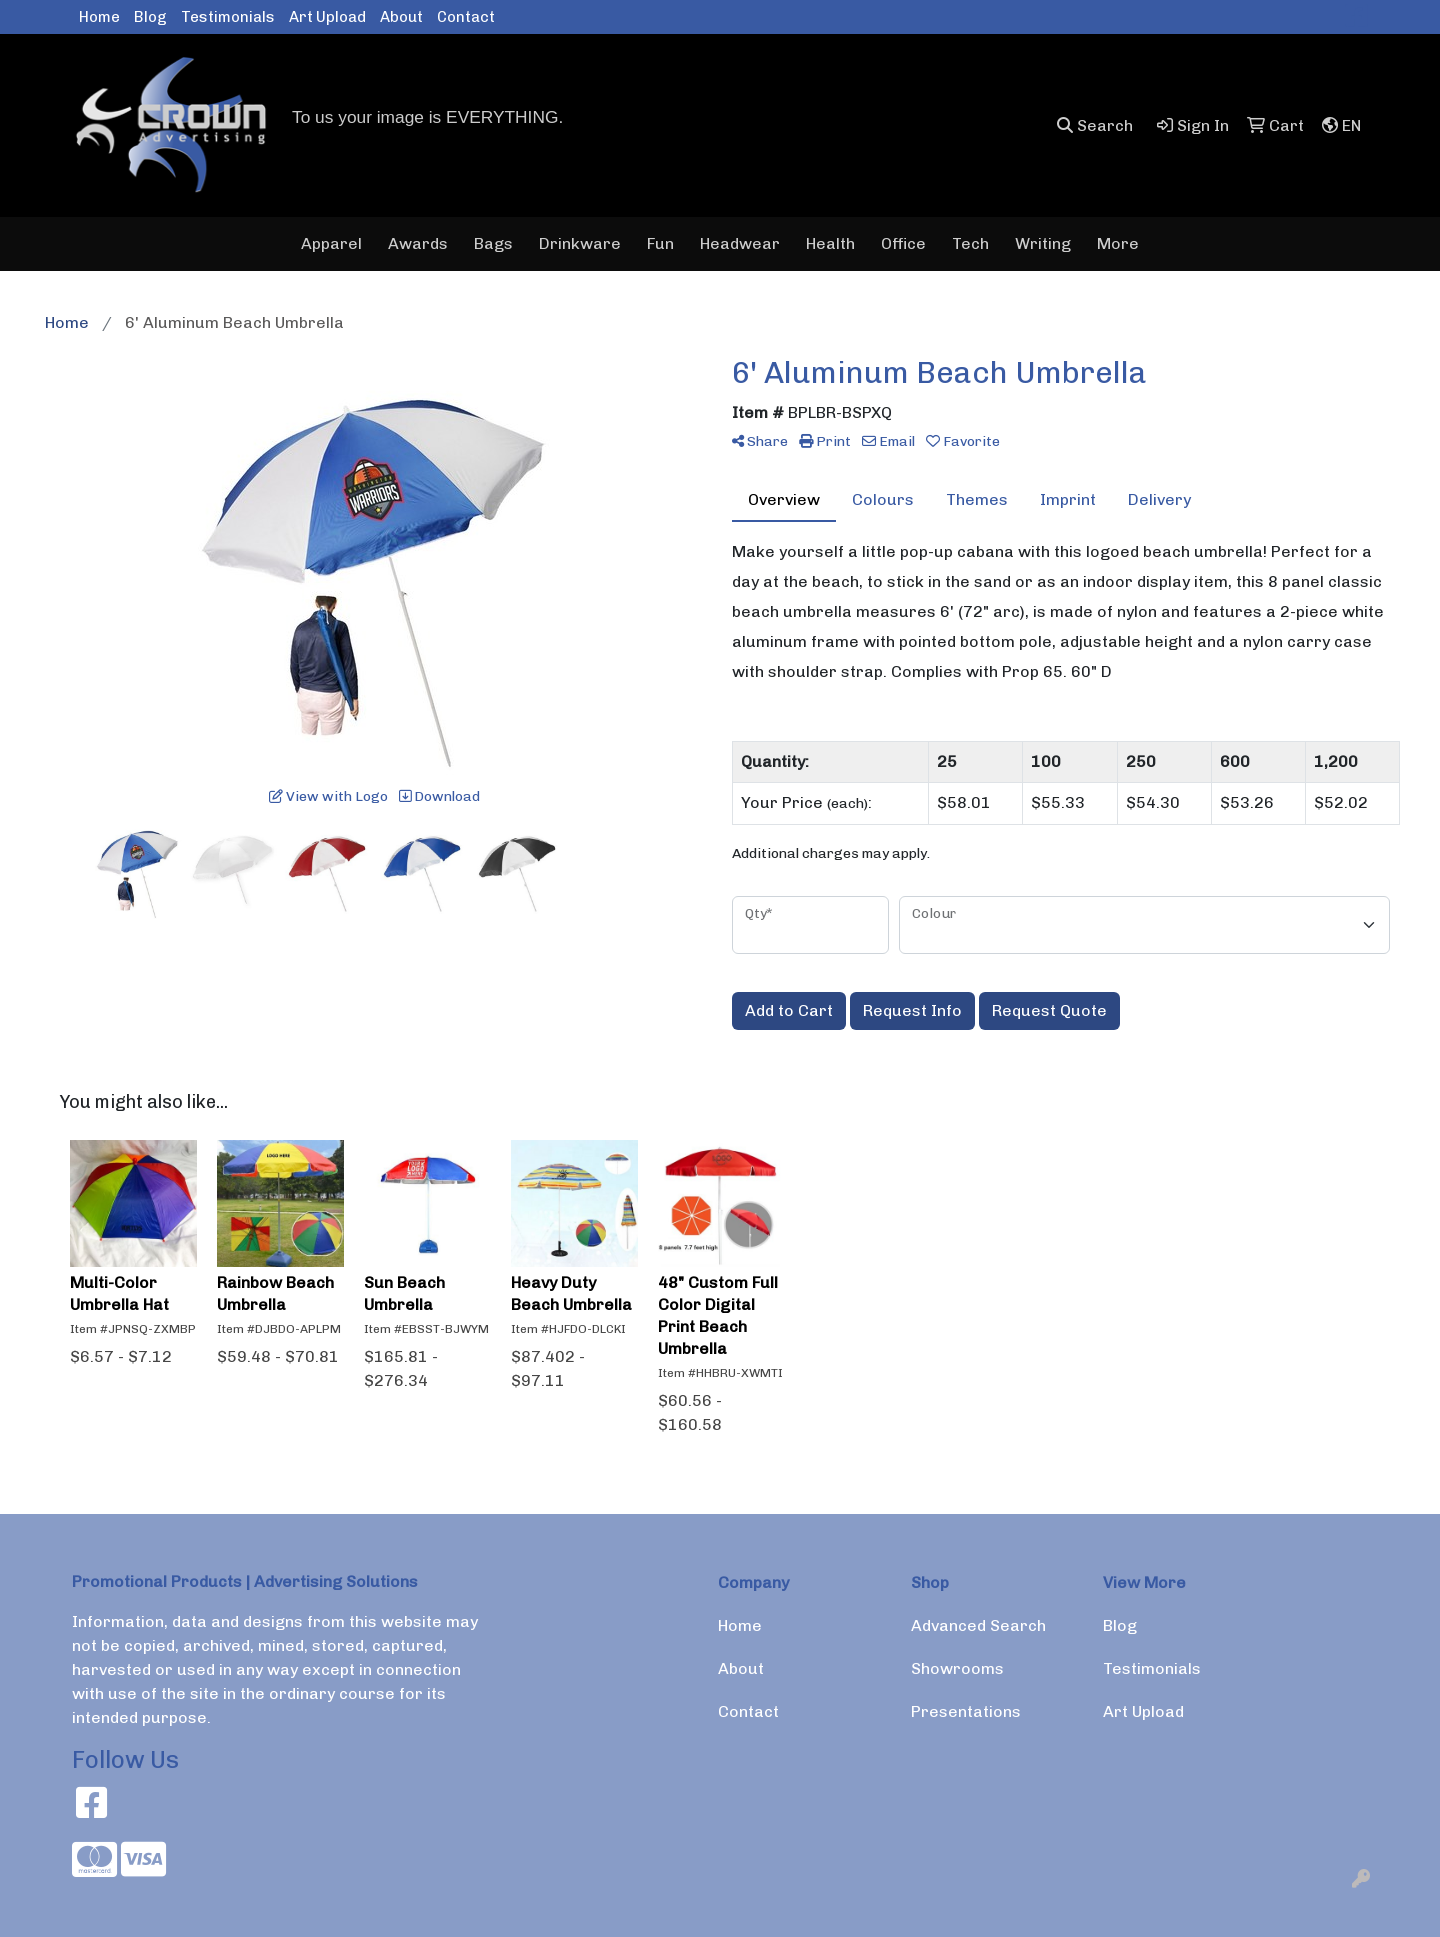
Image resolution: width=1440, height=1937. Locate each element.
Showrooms (957, 1668)
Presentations (966, 1711)
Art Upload (327, 17)
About (401, 17)
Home (99, 17)
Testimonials (228, 17)
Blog (150, 17)
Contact (466, 17)
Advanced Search (978, 1625)
